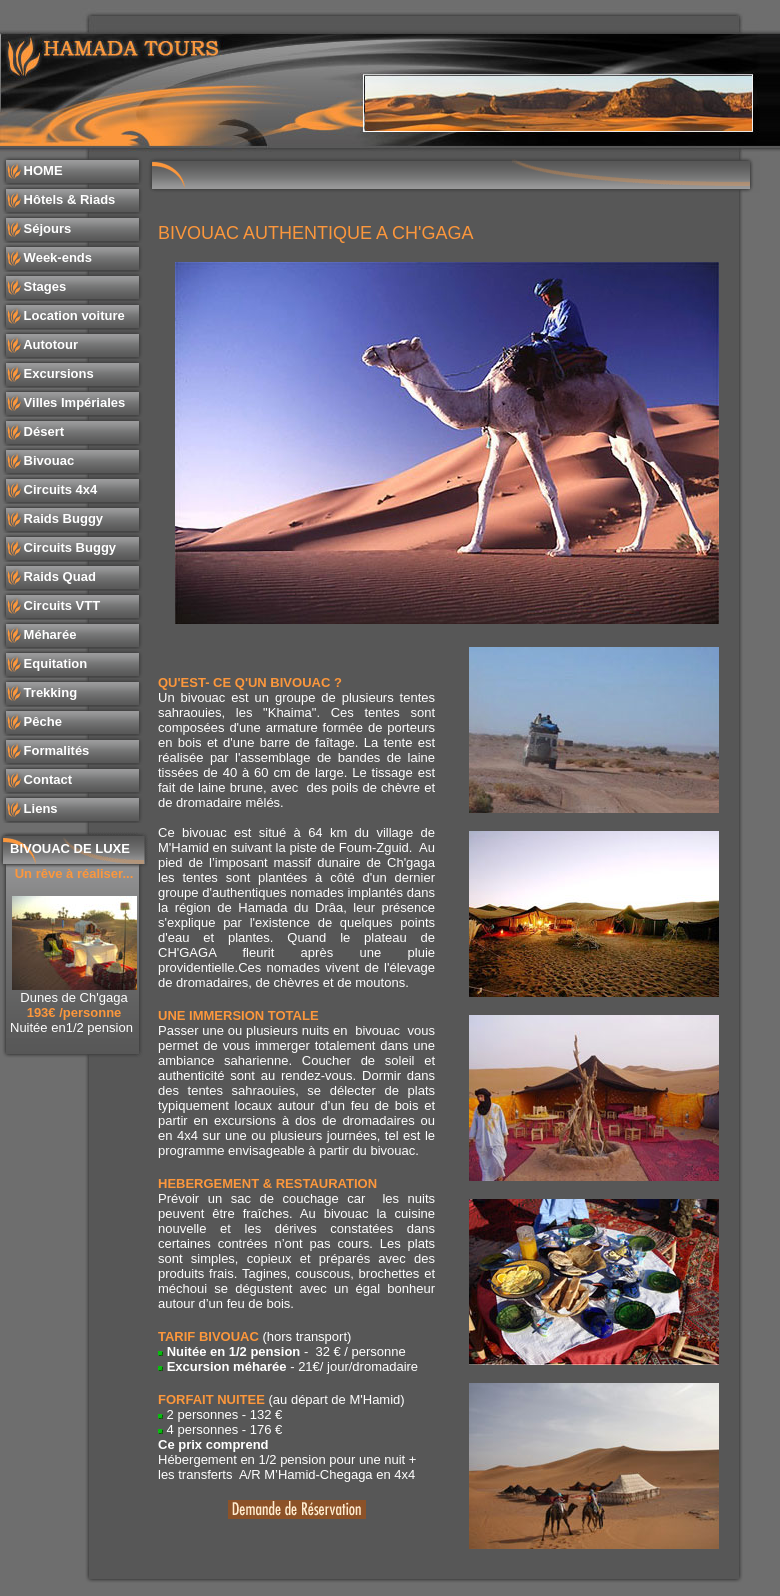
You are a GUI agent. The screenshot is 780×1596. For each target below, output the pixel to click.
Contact (46, 779)
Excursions (57, 373)
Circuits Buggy (68, 547)
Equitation (53, 663)
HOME (41, 170)
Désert (42, 431)
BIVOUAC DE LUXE (70, 848)
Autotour (49, 344)
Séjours (45, 228)
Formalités (54, 750)
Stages (43, 286)
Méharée (48, 634)
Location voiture (72, 315)
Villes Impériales (72, 402)
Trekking (48, 692)
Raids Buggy (61, 518)
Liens (39, 808)
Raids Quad (58, 576)
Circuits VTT (60, 605)
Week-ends (56, 257)
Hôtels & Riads (67, 199)
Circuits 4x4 (58, 489)
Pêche (41, 721)
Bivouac (47, 460)
